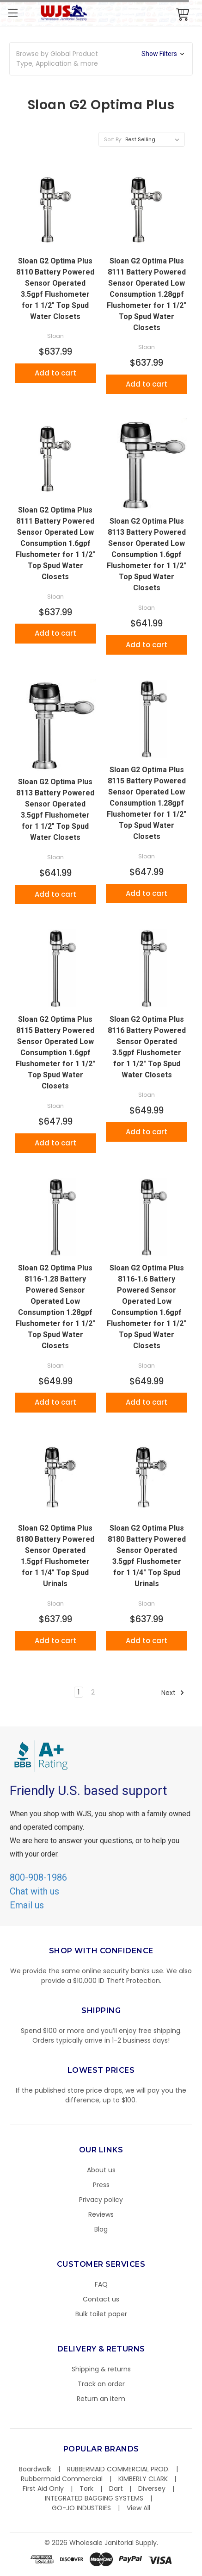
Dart (116, 2488)
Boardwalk (35, 2469)
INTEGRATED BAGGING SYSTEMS (94, 2498)
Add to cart (55, 373)
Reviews (101, 2214)
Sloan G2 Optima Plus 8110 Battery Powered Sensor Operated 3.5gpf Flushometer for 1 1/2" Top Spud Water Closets (55, 288)
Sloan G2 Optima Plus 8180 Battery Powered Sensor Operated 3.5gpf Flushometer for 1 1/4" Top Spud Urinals (147, 1556)
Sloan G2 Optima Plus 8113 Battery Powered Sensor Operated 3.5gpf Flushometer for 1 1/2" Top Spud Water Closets (55, 809)
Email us (27, 1905)
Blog (101, 2229)
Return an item (101, 2398)
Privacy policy (101, 2199)
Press (101, 2184)
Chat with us (34, 1891)
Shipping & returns (101, 2369)
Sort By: (113, 139)
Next (172, 1692)
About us (101, 2170)
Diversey (151, 2488)
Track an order (101, 2383)
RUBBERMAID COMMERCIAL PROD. (118, 2469)
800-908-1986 (38, 1877)
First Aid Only (43, 2488)
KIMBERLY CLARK (143, 2478)
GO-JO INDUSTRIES (81, 2508)
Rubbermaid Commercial (62, 2478)
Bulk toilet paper (101, 2314)
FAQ (101, 2284)
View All (138, 2508)
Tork (86, 2488)
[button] (101, 58)
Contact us (101, 2299)
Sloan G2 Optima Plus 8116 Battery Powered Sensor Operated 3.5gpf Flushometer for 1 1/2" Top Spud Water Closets (147, 1047)
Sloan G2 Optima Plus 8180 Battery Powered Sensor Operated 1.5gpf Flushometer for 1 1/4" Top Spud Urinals (55, 1556)
